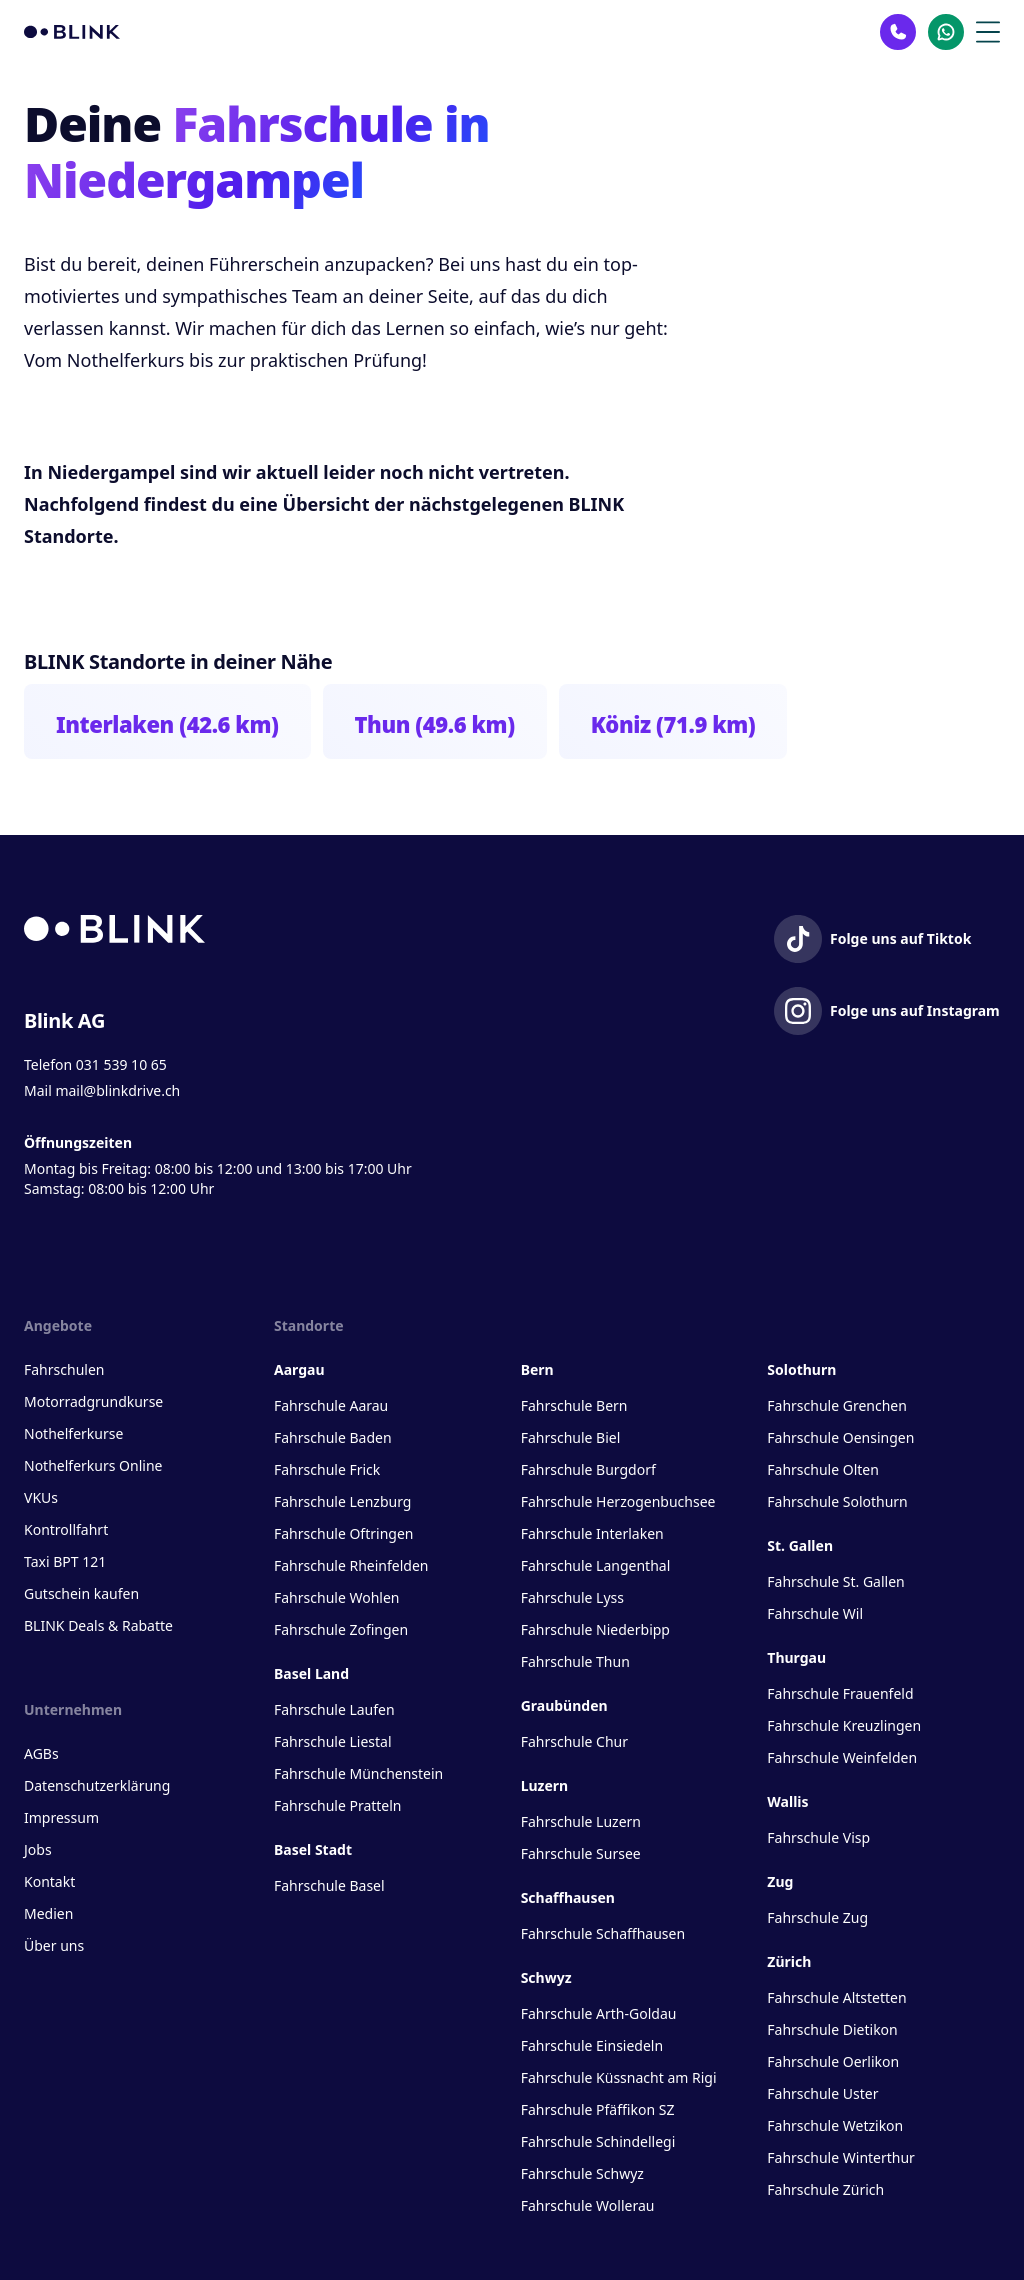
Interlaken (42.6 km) (167, 724)
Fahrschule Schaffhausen (603, 1933)
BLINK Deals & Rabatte (98, 1625)
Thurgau (796, 1657)
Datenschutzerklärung (97, 1785)
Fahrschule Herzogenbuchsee (618, 1501)
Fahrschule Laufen (334, 1709)
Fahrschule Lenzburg (342, 1501)
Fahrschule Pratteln (338, 1805)
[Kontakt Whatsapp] (946, 32)
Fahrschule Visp (818, 1837)
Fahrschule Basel (329, 1885)
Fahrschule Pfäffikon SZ (598, 2109)
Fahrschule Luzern (581, 1821)
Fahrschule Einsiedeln (592, 2045)
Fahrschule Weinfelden (842, 1757)
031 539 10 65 (121, 1064)
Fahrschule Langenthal (596, 1565)
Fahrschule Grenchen (837, 1405)
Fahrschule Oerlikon (833, 2061)
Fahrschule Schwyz (582, 2173)
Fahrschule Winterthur (841, 2157)
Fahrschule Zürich (825, 2189)
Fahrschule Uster (822, 2093)
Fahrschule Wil (815, 1613)
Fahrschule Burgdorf (588, 1469)
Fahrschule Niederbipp (595, 1629)
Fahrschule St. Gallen (835, 1581)
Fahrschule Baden (333, 1437)
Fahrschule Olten (823, 1469)
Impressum (61, 1817)
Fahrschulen (64, 1369)
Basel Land (311, 1673)
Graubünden (564, 1705)
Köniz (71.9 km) (673, 724)
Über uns (54, 1945)
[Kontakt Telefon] (898, 32)
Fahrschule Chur (574, 1741)
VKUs (41, 1497)
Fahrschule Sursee (581, 1853)
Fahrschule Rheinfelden (351, 1565)
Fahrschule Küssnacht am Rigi (619, 2077)
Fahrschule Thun (575, 1661)
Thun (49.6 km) (435, 724)
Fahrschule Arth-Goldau (599, 2013)
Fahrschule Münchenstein (358, 1773)
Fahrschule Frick (327, 1469)
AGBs (41, 1753)
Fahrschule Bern (574, 1405)
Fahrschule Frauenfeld (840, 1693)
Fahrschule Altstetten (836, 1997)
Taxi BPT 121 (65, 1561)
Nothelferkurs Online (93, 1465)
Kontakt (49, 1881)
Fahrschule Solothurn (837, 1501)
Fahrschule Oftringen (343, 1533)
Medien (48, 1913)
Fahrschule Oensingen (840, 1437)
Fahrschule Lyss (572, 1597)
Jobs (38, 1849)
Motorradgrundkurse (93, 1401)
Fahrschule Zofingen (341, 1629)
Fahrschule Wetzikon (835, 2125)
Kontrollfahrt (66, 1529)
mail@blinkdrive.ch (117, 1090)
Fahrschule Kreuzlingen (844, 1725)
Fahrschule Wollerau (588, 2205)
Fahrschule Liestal (333, 1741)
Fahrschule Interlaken (592, 1533)
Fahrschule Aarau (331, 1405)
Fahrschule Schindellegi (598, 2141)
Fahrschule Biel (571, 1437)
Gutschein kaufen (81, 1593)
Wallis (787, 1801)
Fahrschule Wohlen (336, 1597)
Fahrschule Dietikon (832, 2029)
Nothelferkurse (73, 1433)
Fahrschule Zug (817, 1917)
